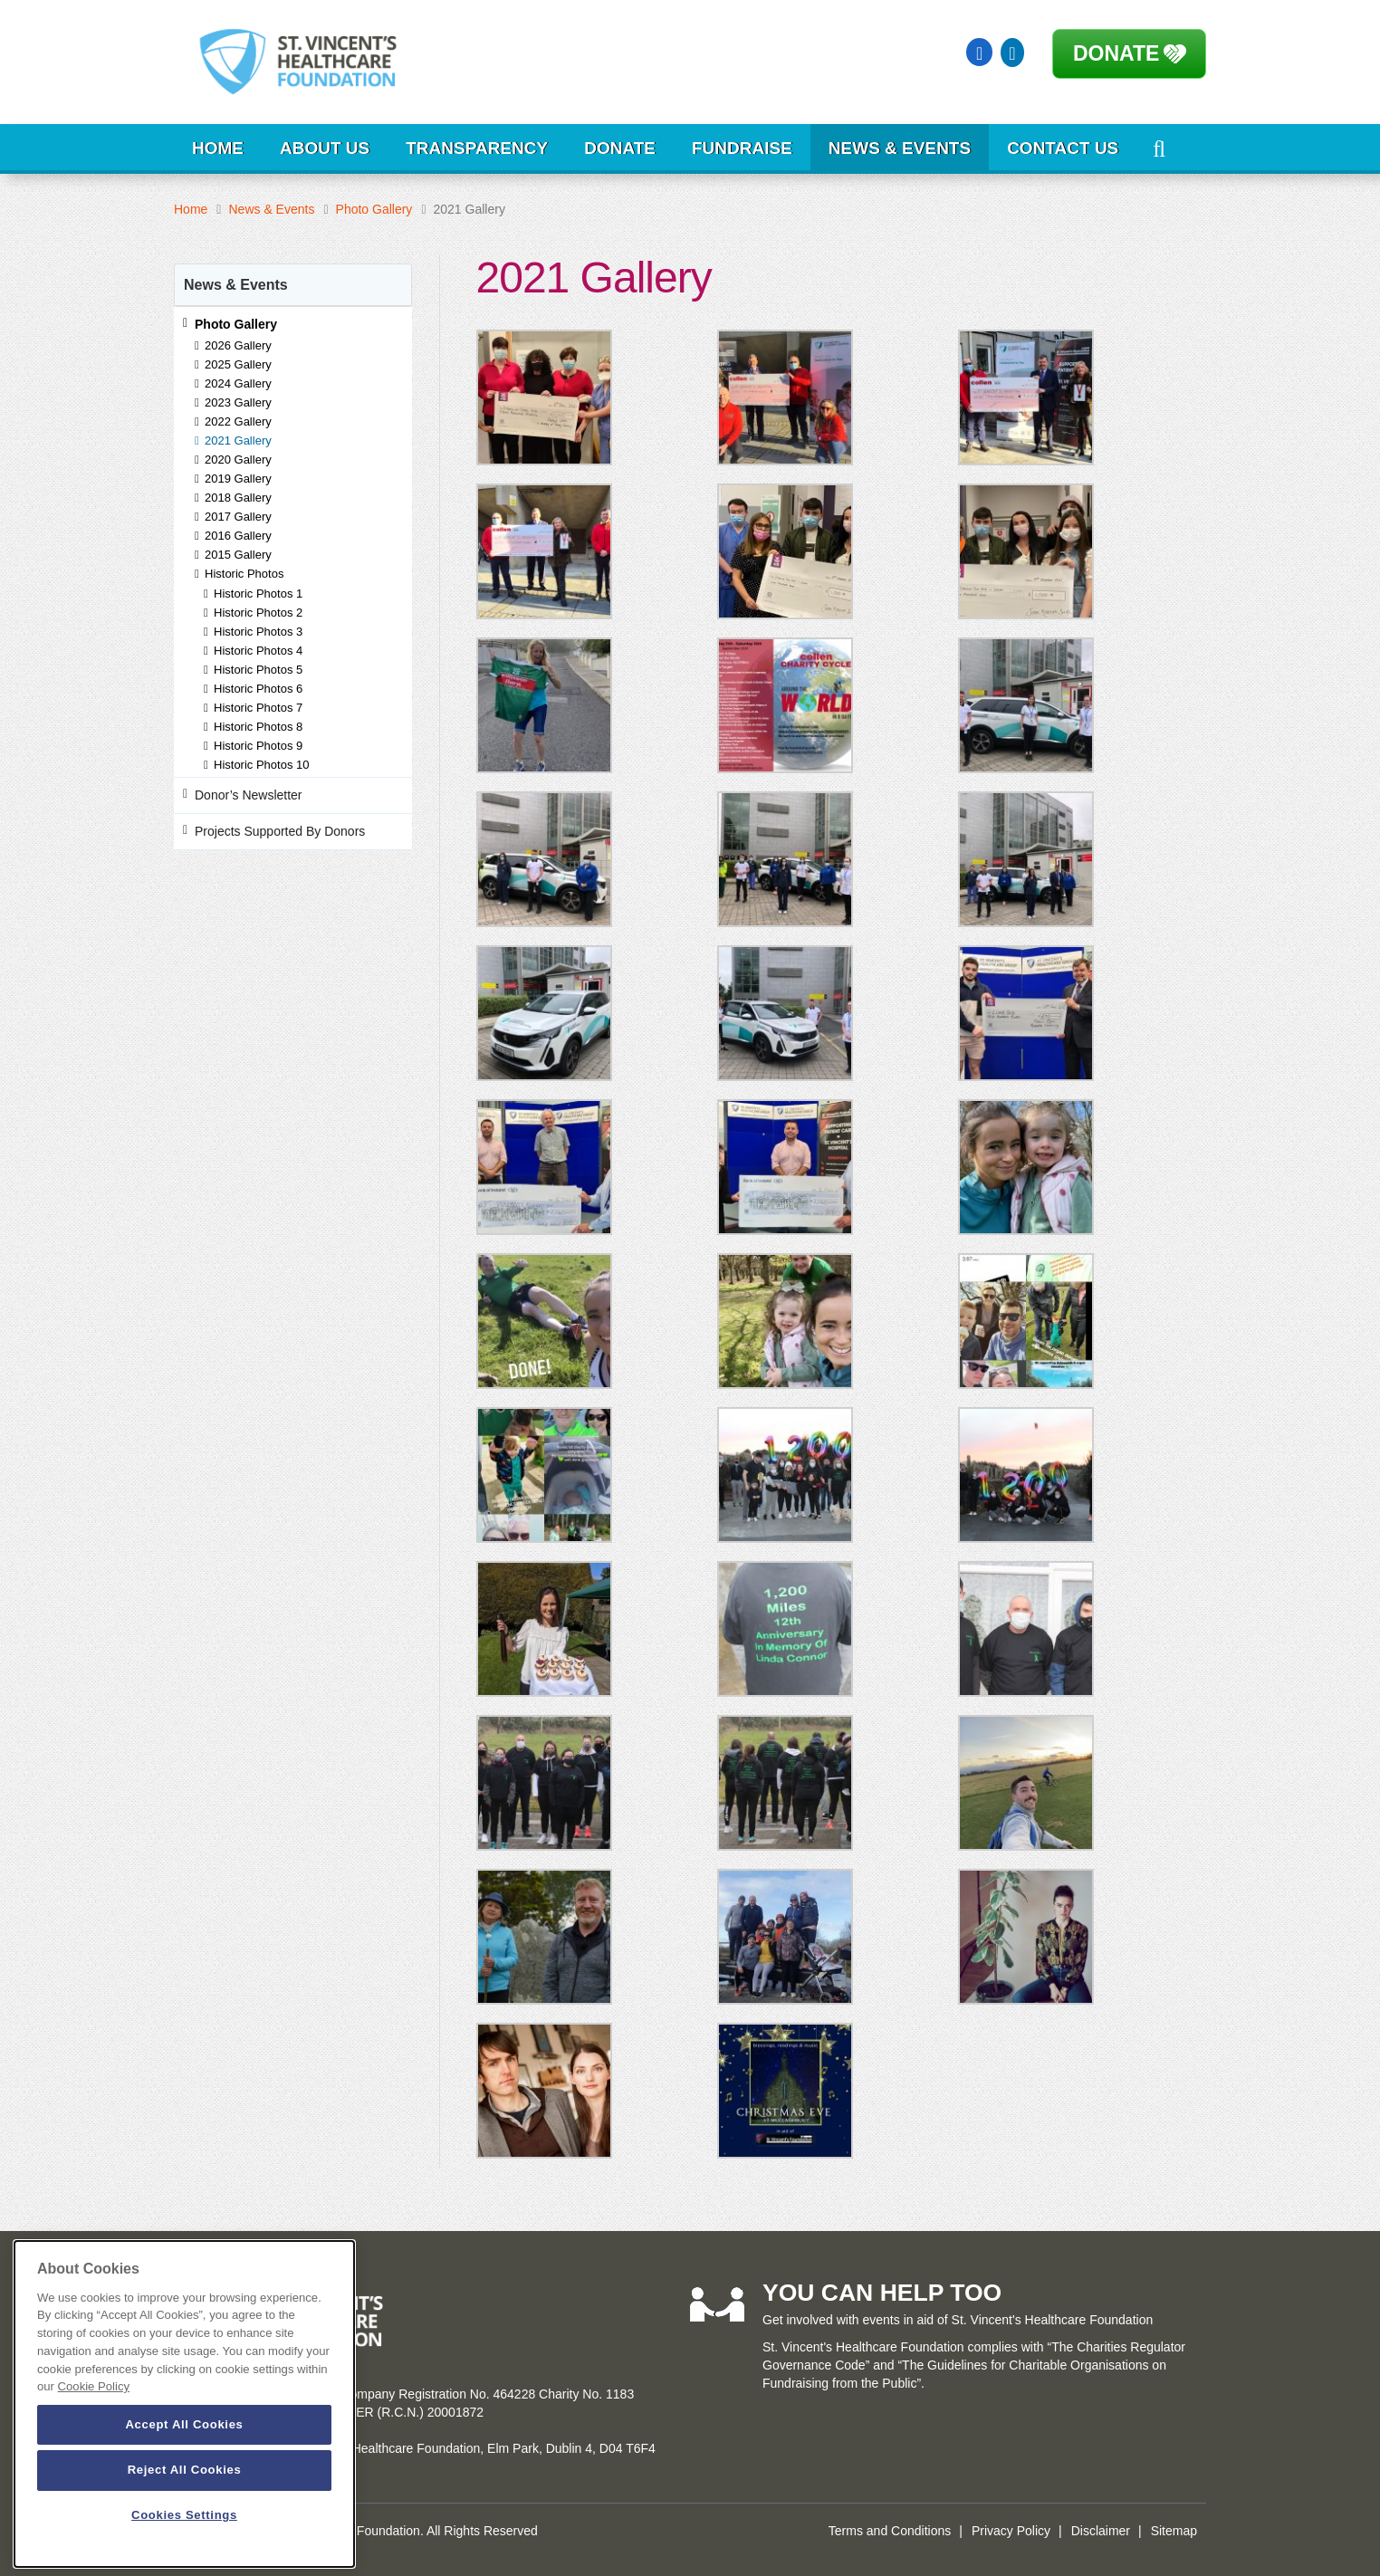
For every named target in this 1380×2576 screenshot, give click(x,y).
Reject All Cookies (185, 2469)
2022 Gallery (238, 421)
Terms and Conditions (890, 2530)
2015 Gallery (238, 554)
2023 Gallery (238, 402)
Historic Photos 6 (258, 688)
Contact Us (1062, 148)
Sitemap (1174, 2530)
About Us (324, 148)
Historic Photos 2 (258, 612)
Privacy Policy (1011, 2530)
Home (218, 148)
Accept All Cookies (184, 2424)
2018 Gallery (238, 497)
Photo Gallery (374, 209)
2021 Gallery (238, 440)
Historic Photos (244, 573)
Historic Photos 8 (258, 726)
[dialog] (184, 2404)
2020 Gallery (238, 459)
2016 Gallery (238, 535)
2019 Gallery (238, 478)
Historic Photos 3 (258, 631)
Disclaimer (1100, 2530)
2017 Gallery (238, 516)
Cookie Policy (93, 2386)
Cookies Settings (184, 2515)
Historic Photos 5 (258, 669)
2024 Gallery (238, 383)
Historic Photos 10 (262, 764)
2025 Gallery (238, 364)
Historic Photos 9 (258, 745)
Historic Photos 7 (258, 707)
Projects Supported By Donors (280, 831)
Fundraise (742, 148)
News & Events (900, 148)
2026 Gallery (238, 345)
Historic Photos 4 (258, 650)
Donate (1116, 53)
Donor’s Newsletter (248, 795)
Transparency (477, 148)
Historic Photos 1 (258, 593)
